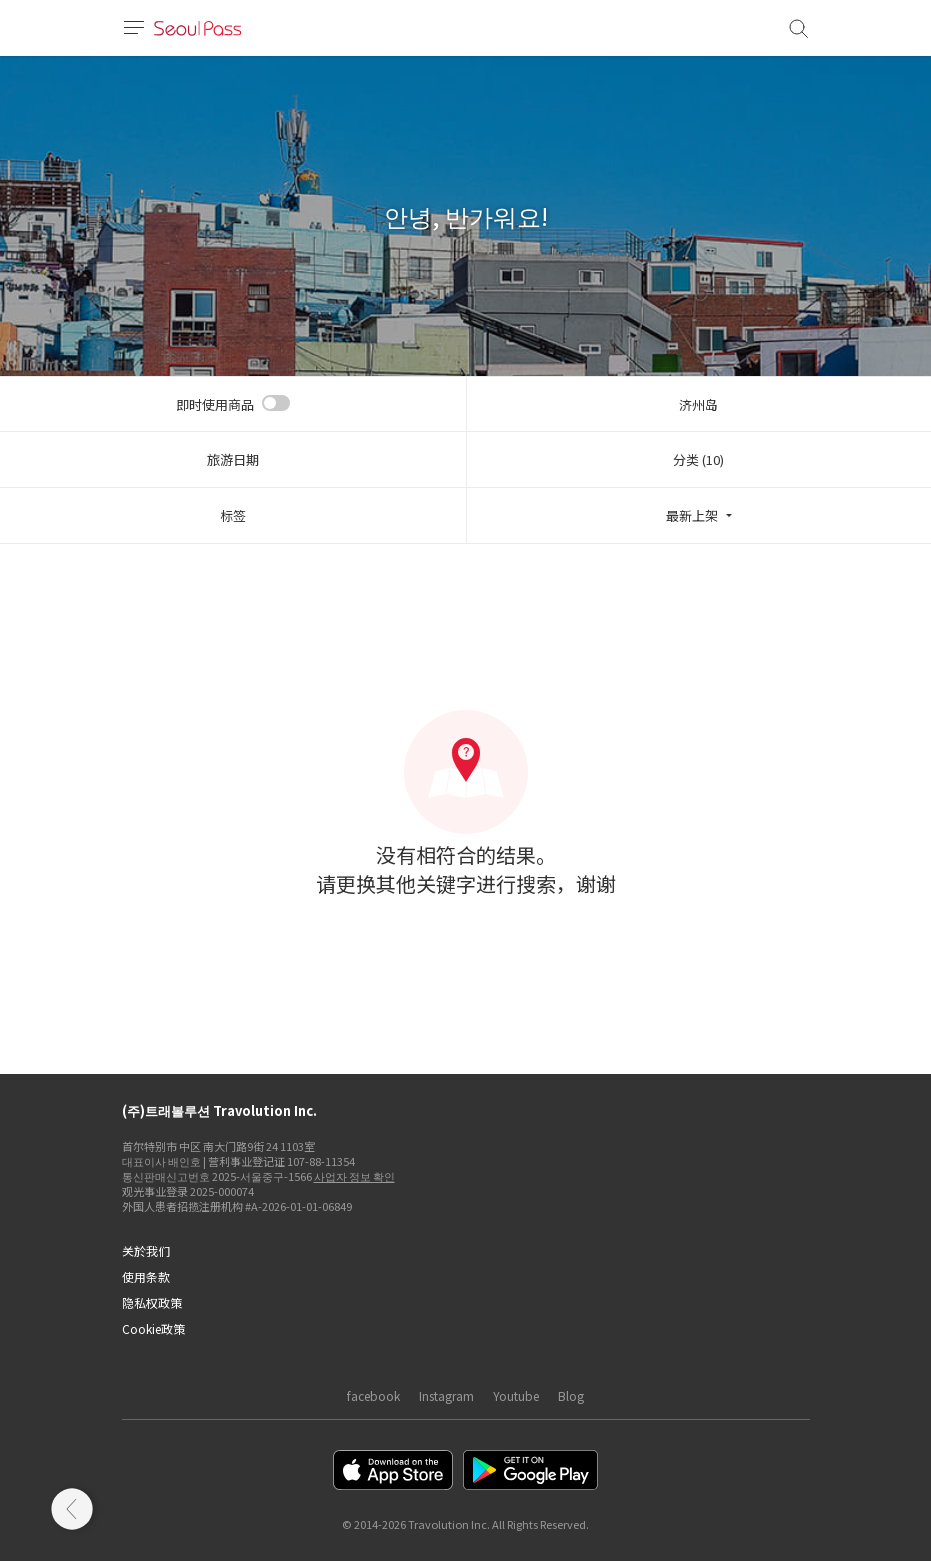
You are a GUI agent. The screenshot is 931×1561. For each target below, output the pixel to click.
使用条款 (146, 1276)
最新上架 (692, 515)
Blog (571, 1395)
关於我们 (146, 1250)
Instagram (446, 1395)
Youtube (516, 1395)
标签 (233, 515)
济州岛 (698, 404)
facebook (373, 1395)
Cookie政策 (153, 1328)
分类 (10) (698, 459)
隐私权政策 (152, 1302)
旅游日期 (233, 459)
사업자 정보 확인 (354, 1176)
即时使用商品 (215, 404)
